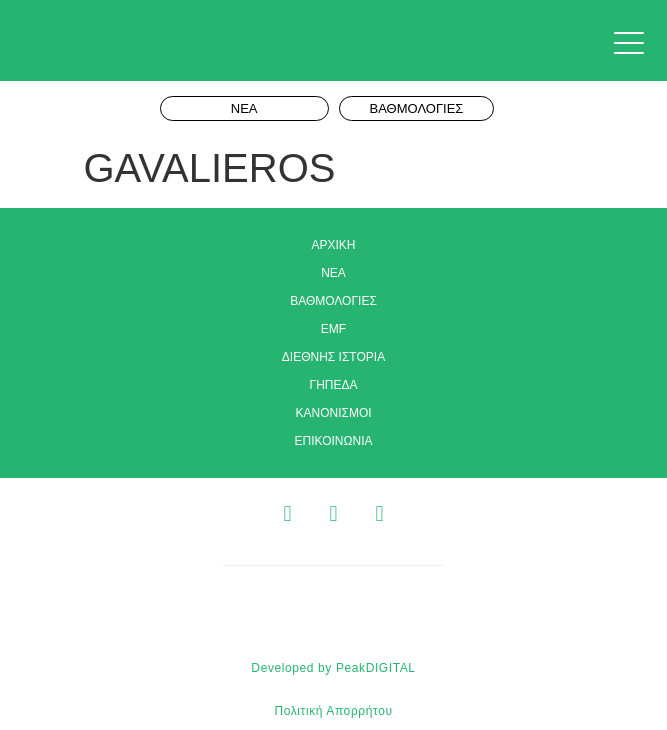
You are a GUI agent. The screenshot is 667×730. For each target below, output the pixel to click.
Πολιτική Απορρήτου (333, 711)
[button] (634, 44)
